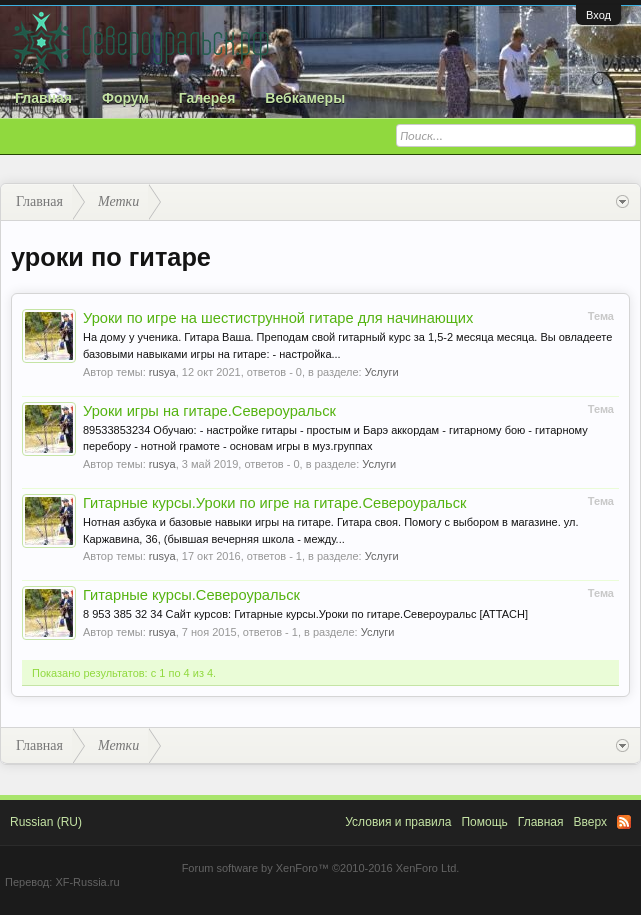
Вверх (590, 822)
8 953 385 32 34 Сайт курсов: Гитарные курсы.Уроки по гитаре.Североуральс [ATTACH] (305, 614)
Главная (43, 98)
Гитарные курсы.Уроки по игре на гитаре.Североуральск (274, 503)
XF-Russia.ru (87, 882)
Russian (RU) (46, 822)
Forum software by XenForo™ (321, 868)
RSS (624, 822)
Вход (598, 15)
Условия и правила (398, 822)
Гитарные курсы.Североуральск (191, 595)
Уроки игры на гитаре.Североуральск (209, 411)
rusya (162, 372)
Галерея (207, 98)
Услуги (382, 372)
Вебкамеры (305, 98)
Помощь (484, 822)
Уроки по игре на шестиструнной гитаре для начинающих (278, 318)
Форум (125, 98)
